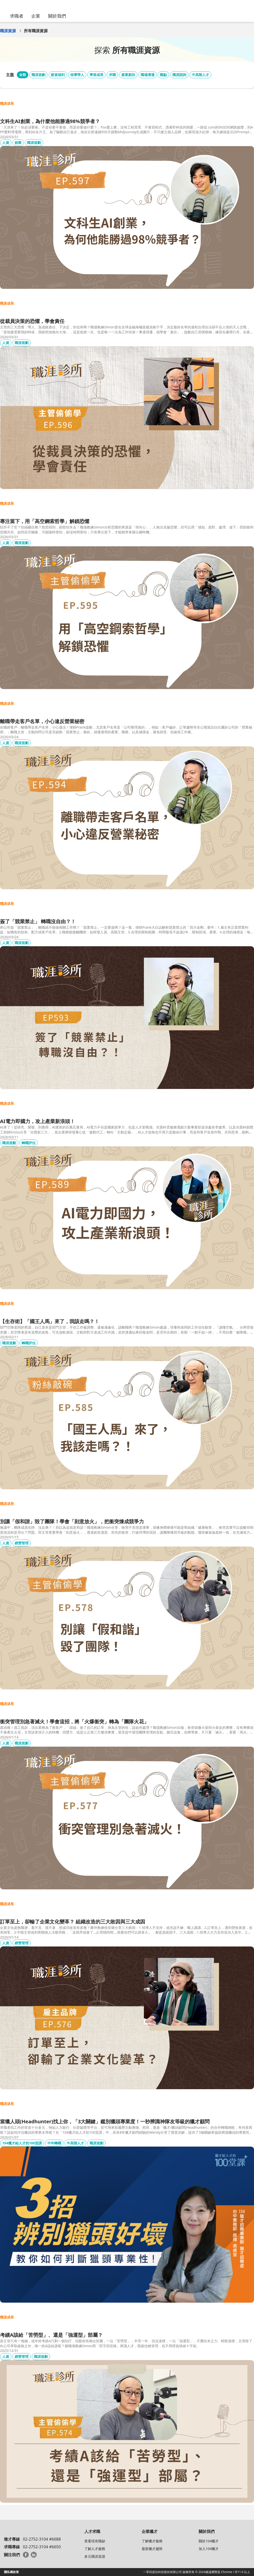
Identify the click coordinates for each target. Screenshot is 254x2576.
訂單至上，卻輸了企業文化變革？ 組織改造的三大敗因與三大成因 (72, 1921)
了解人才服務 (94, 2548)
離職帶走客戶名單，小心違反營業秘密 (42, 721)
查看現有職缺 (94, 2541)
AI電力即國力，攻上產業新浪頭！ (37, 1121)
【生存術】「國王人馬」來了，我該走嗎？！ (49, 1321)
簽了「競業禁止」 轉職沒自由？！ (38, 921)
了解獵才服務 (152, 2541)
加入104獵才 (209, 2548)
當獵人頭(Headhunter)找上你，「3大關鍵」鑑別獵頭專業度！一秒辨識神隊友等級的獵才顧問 (105, 2121)
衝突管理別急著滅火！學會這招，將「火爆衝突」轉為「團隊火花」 (74, 1721)
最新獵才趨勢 (152, 2548)
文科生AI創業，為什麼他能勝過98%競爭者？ (50, 121)
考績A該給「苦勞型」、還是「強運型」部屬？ (51, 2335)
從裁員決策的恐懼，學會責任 (32, 321)
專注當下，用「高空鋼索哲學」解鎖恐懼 (44, 521)
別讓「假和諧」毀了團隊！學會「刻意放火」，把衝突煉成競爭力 (72, 1521)
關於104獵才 (209, 2541)
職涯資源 (8, 30)
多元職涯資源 (94, 2556)
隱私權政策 (11, 2572)
